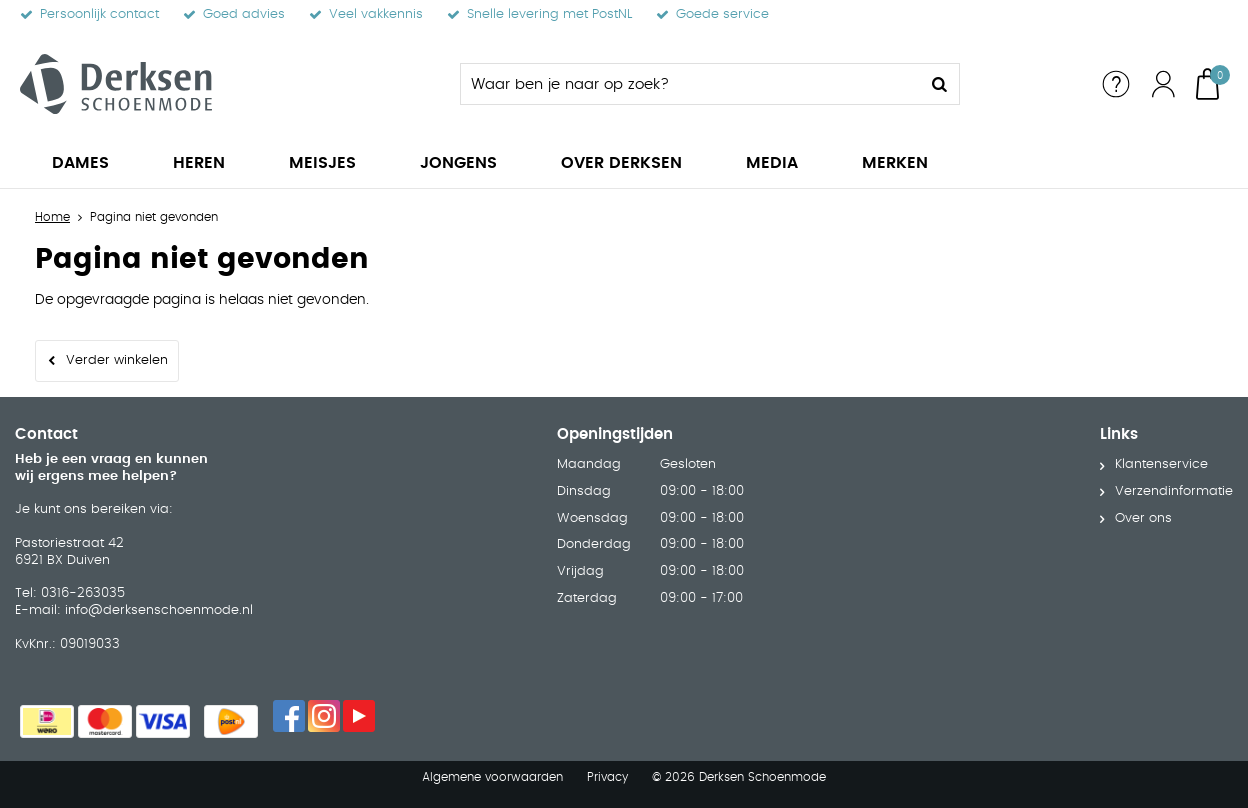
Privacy (607, 777)
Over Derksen (621, 163)
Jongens (458, 163)
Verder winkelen (117, 360)
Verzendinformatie (1174, 491)
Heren (199, 163)
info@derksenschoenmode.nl (159, 610)
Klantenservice (1161, 464)
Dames (80, 163)
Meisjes (322, 163)
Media (772, 163)
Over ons (1143, 518)
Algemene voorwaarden (492, 777)
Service (1116, 84)
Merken (895, 163)
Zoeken (939, 84)
